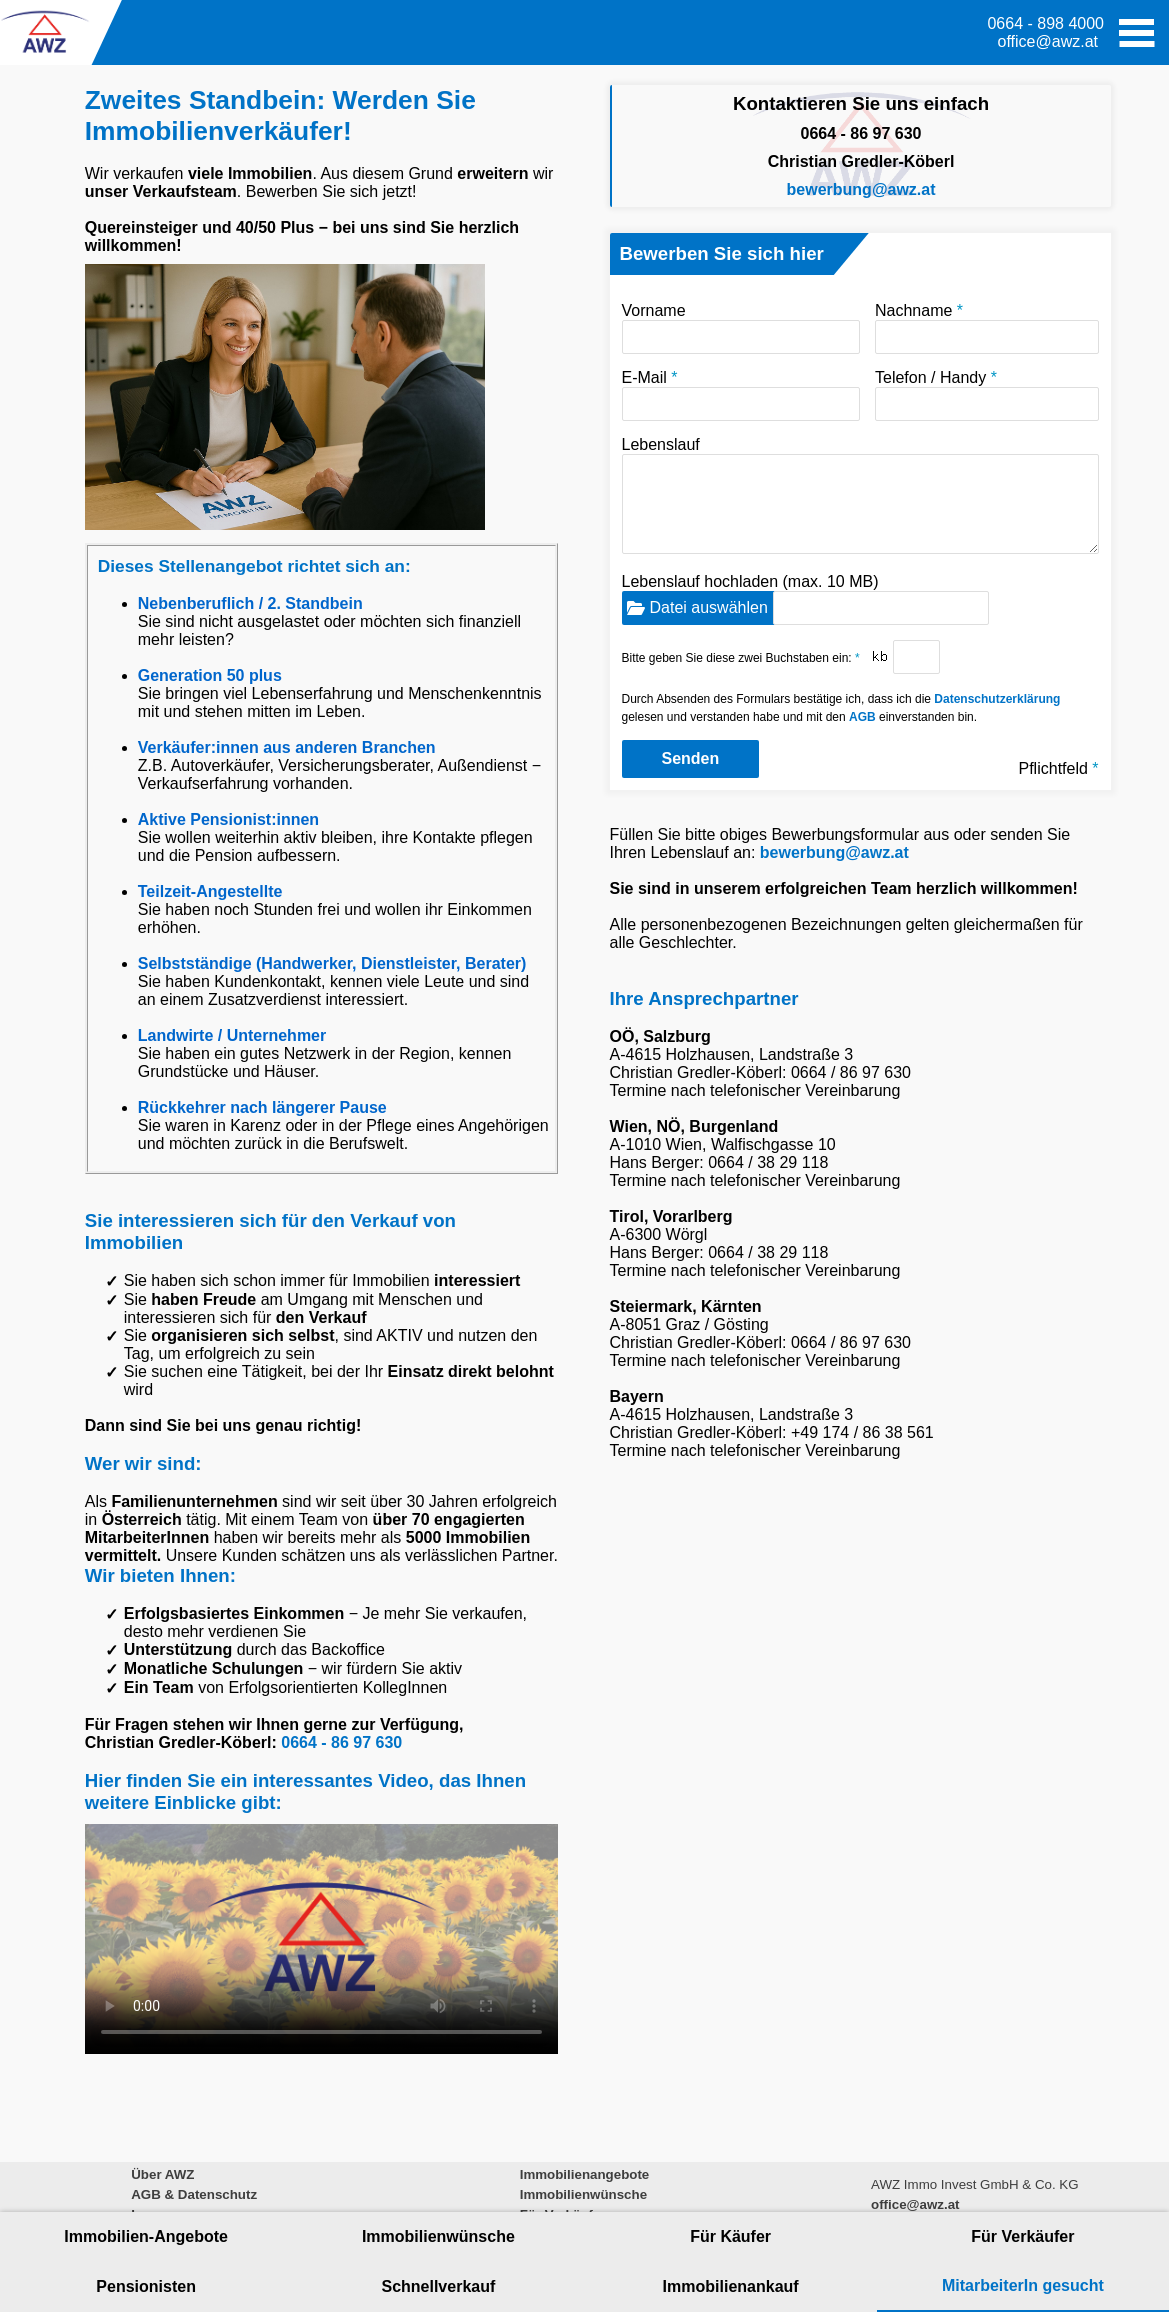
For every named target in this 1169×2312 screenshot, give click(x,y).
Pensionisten (146, 2286)
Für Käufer (730, 2236)
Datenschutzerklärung (997, 699)
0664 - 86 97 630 (341, 1742)
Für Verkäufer (1022, 2236)
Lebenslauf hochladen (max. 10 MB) (805, 599)
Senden (691, 758)
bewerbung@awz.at (861, 189)
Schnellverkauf (438, 2286)
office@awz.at (1048, 41)
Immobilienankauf (731, 2286)
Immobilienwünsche (438, 2236)
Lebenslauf (860, 495)
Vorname (741, 328)
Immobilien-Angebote (146, 2236)
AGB (862, 717)
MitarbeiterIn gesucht (1023, 2285)
